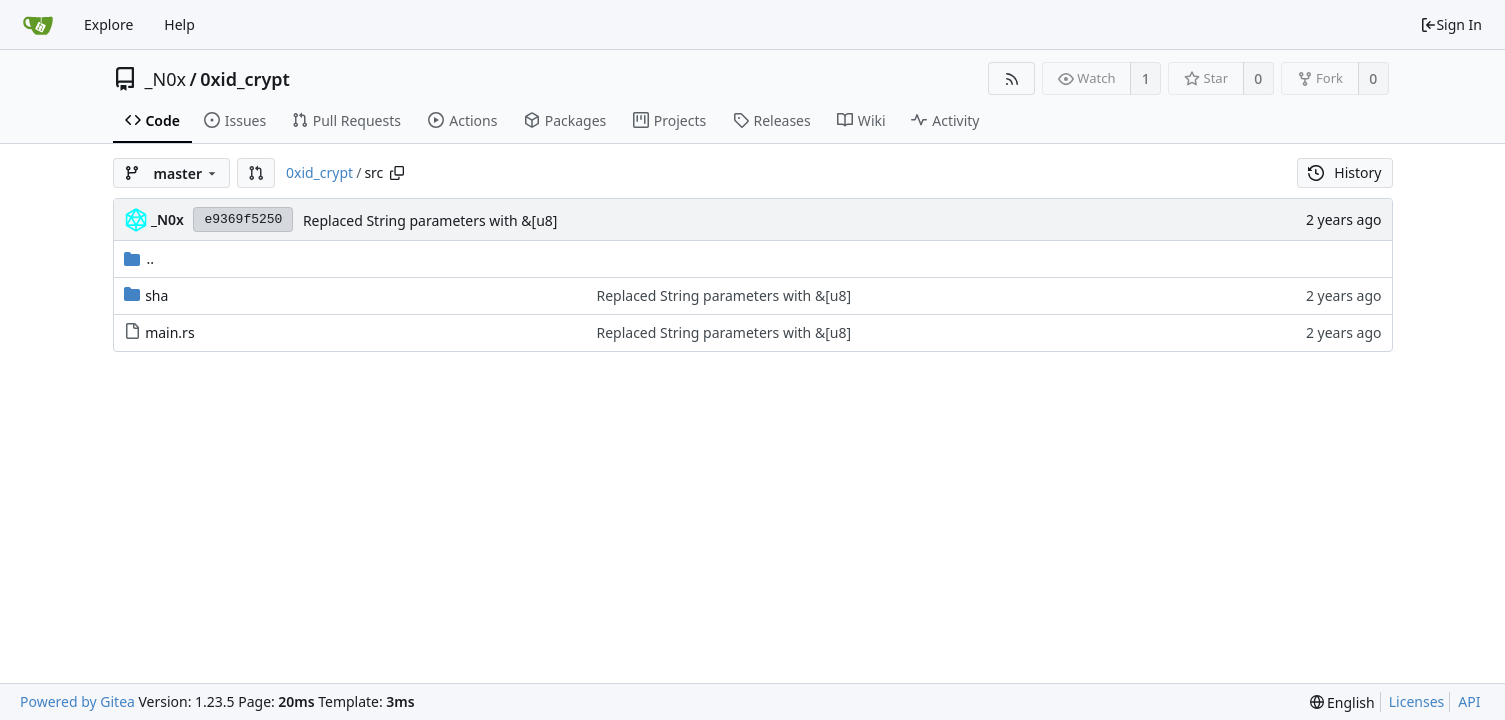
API (1469, 701)
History (1345, 172)
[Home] (38, 25)
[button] (256, 173)
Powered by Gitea (77, 701)
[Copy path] (397, 173)
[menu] (1342, 702)
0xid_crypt (245, 79)
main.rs (169, 332)
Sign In (1451, 24)
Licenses (1417, 701)
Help (179, 24)
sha (156, 295)
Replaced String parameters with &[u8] (430, 220)
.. (139, 258)
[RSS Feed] (1011, 78)
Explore (108, 24)
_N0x (166, 79)
